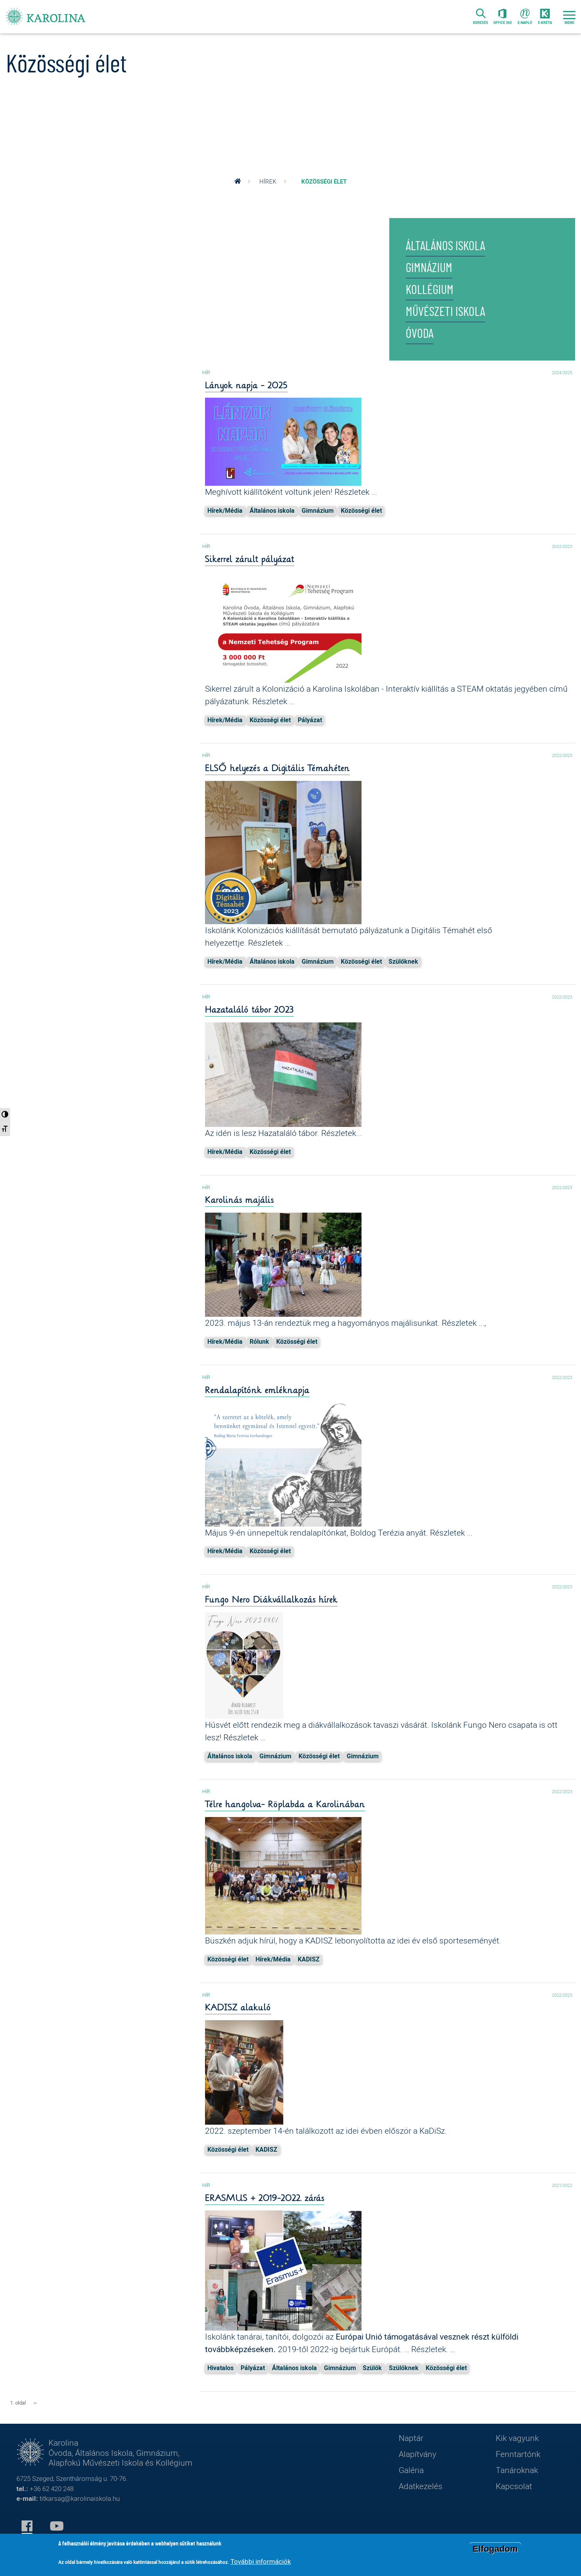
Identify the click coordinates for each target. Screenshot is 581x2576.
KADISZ (309, 1959)
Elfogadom (495, 2549)
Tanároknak (517, 2469)
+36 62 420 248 (52, 2488)
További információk (260, 2561)
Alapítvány (417, 2453)
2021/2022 (560, 2185)
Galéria (411, 2469)
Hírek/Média (225, 510)
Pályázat (310, 720)
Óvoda (420, 334)
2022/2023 (560, 546)
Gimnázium (429, 268)
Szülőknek (403, 961)
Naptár (411, 2437)
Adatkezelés (420, 2485)
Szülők (372, 2367)
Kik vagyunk (517, 2437)
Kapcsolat (514, 2485)
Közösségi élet (361, 510)
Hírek (267, 181)
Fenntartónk (518, 2453)
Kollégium (429, 290)
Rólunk (259, 1341)
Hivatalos (220, 2367)
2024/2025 (560, 372)
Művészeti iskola (445, 312)
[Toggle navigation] (569, 16)
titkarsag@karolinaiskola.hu (80, 2498)
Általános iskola (445, 246)
